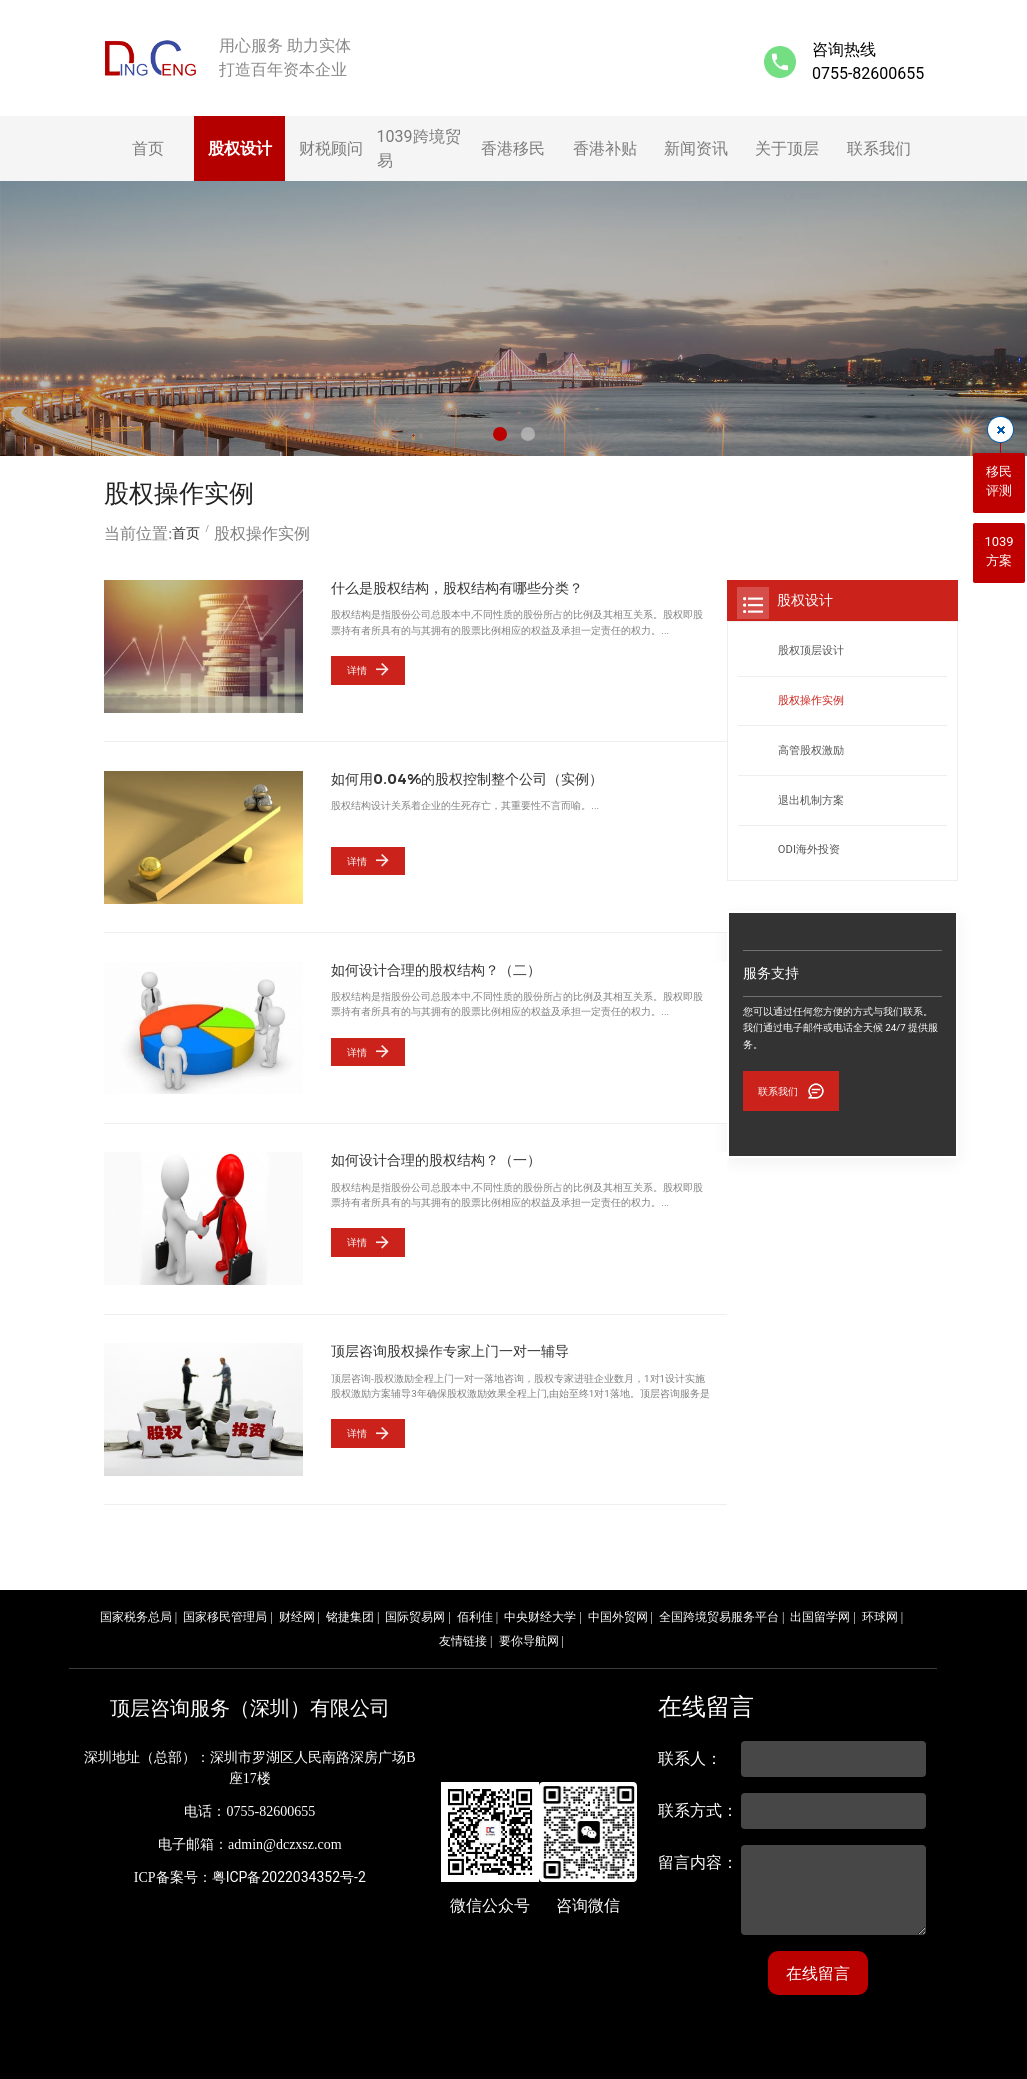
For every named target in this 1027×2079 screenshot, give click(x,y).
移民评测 (999, 481)
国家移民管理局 (225, 1611)
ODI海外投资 (809, 849)
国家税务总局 (136, 1611)
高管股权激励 (811, 750)
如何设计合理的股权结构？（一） (436, 1157)
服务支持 (771, 973)
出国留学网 (820, 1611)
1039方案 (998, 551)
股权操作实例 (811, 700)
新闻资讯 (696, 148)
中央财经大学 (540, 1611)
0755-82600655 (868, 73)
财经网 (297, 1611)
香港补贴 (605, 148)
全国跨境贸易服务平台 (719, 1611)
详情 (356, 669)
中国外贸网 (618, 1611)
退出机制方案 (811, 800)
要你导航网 (529, 1635)
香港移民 (513, 148)
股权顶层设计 (811, 650)
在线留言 (818, 1967)
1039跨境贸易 (419, 148)
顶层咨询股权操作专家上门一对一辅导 (450, 1347)
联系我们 (879, 148)
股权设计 (240, 148)
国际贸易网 (415, 1611)
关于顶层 (787, 148)
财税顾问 (331, 148)
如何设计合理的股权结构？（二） (436, 967)
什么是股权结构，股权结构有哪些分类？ (457, 588)
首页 (148, 148)
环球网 (880, 1611)
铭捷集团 (350, 1611)
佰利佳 (475, 1611)
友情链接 (463, 1635)
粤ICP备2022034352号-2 (289, 1871)
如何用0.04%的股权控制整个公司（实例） (467, 778)
